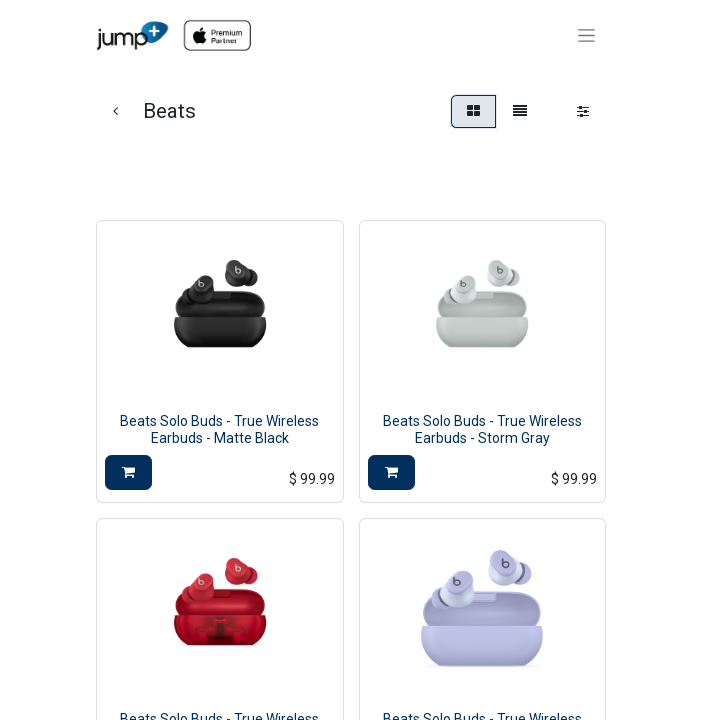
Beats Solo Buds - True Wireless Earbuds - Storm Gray (482, 429)
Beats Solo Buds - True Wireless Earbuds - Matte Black (219, 429)
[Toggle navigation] (586, 36)
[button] (128, 472)
